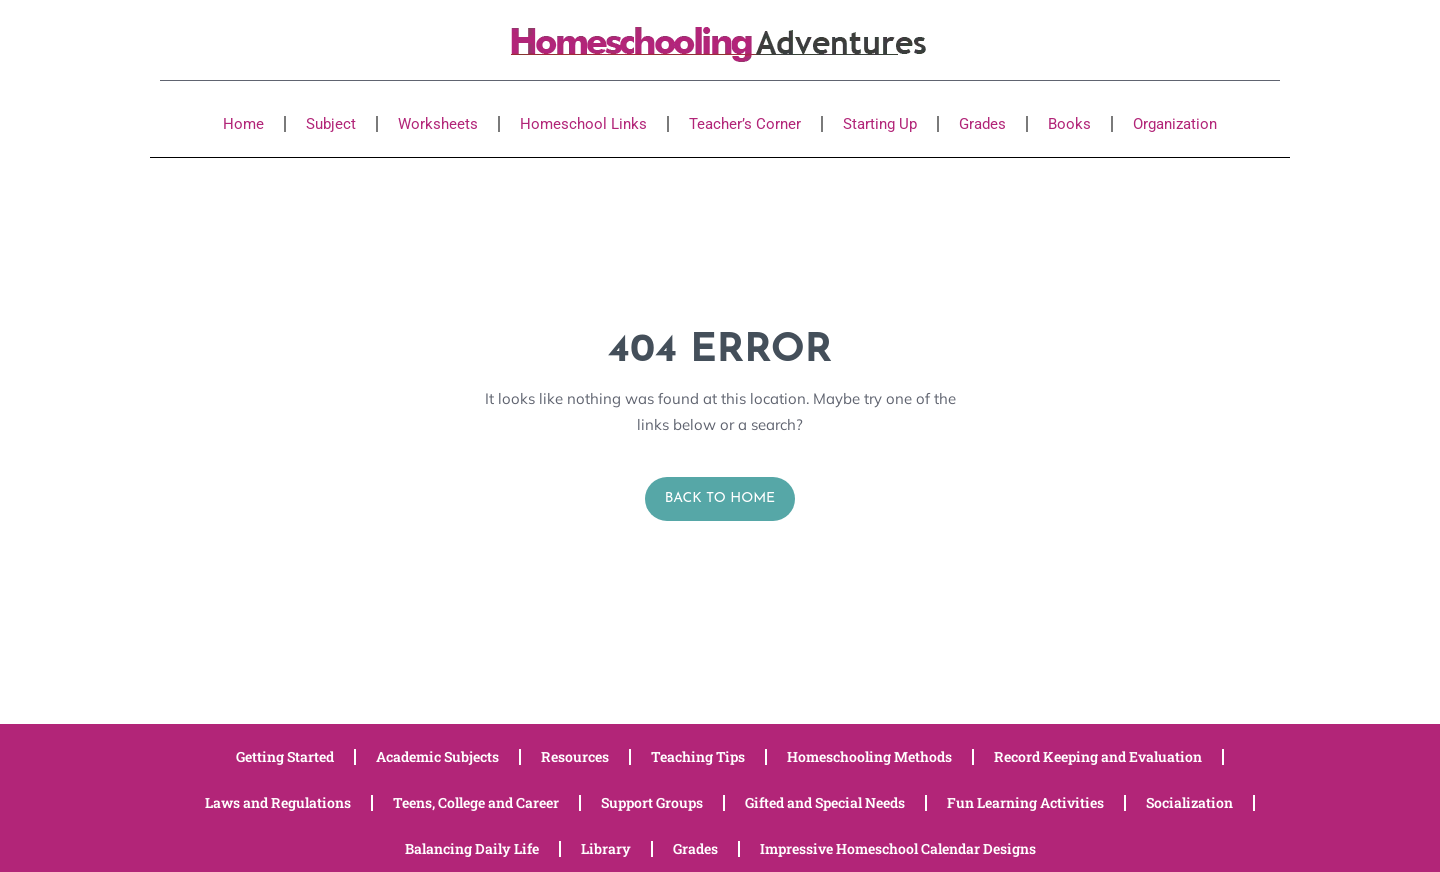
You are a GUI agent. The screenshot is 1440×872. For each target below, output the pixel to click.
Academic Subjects (437, 756)
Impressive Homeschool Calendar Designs (898, 848)
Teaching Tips (698, 756)
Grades (982, 124)
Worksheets (438, 124)
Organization (1175, 124)
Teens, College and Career (476, 802)
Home (243, 124)
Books (1069, 124)
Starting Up (880, 124)
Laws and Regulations (278, 802)
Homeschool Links (583, 124)
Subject (331, 124)
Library (606, 848)
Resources (575, 756)
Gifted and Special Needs (825, 802)
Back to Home (720, 498)
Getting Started (285, 756)
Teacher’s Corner (745, 124)
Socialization (1189, 802)
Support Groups (652, 802)
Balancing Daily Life (472, 848)
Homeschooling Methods (869, 756)
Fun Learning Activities (1025, 802)
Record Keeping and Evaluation (1098, 756)
